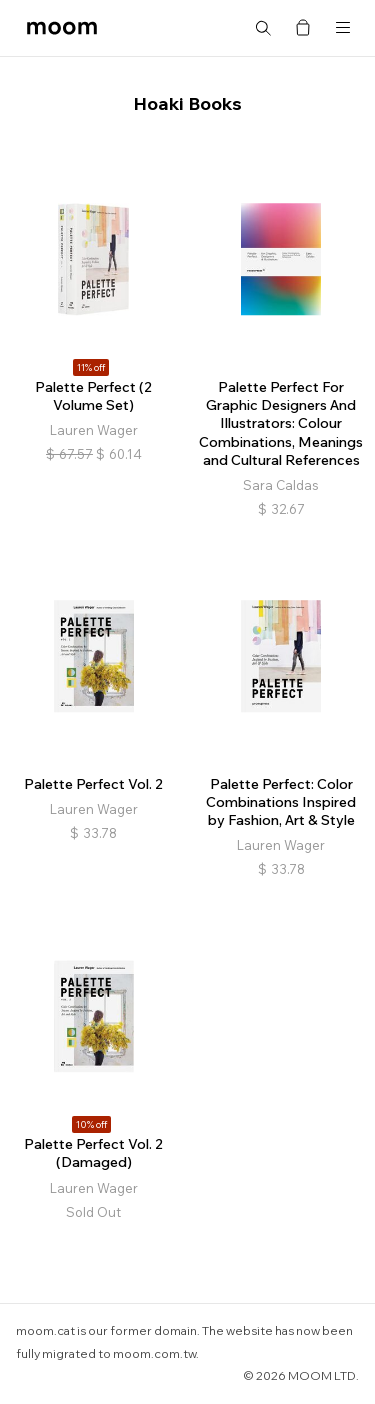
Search (263, 28)
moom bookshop (62, 28)
